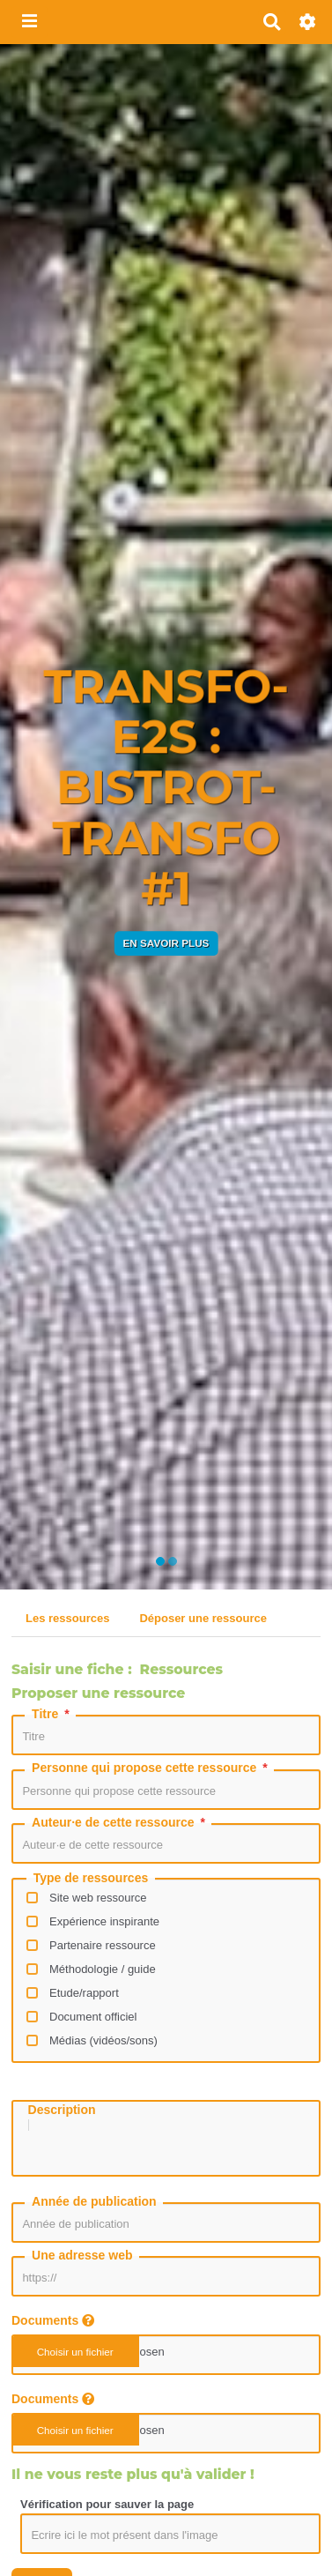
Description (62, 2110)
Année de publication (94, 2212)
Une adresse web (82, 2266)
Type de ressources (90, 1878)
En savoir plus (166, 943)
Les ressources (67, 1618)
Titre (52, 1714)
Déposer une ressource (203, 1618)
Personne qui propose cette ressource (151, 1767)
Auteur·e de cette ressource (120, 1822)
